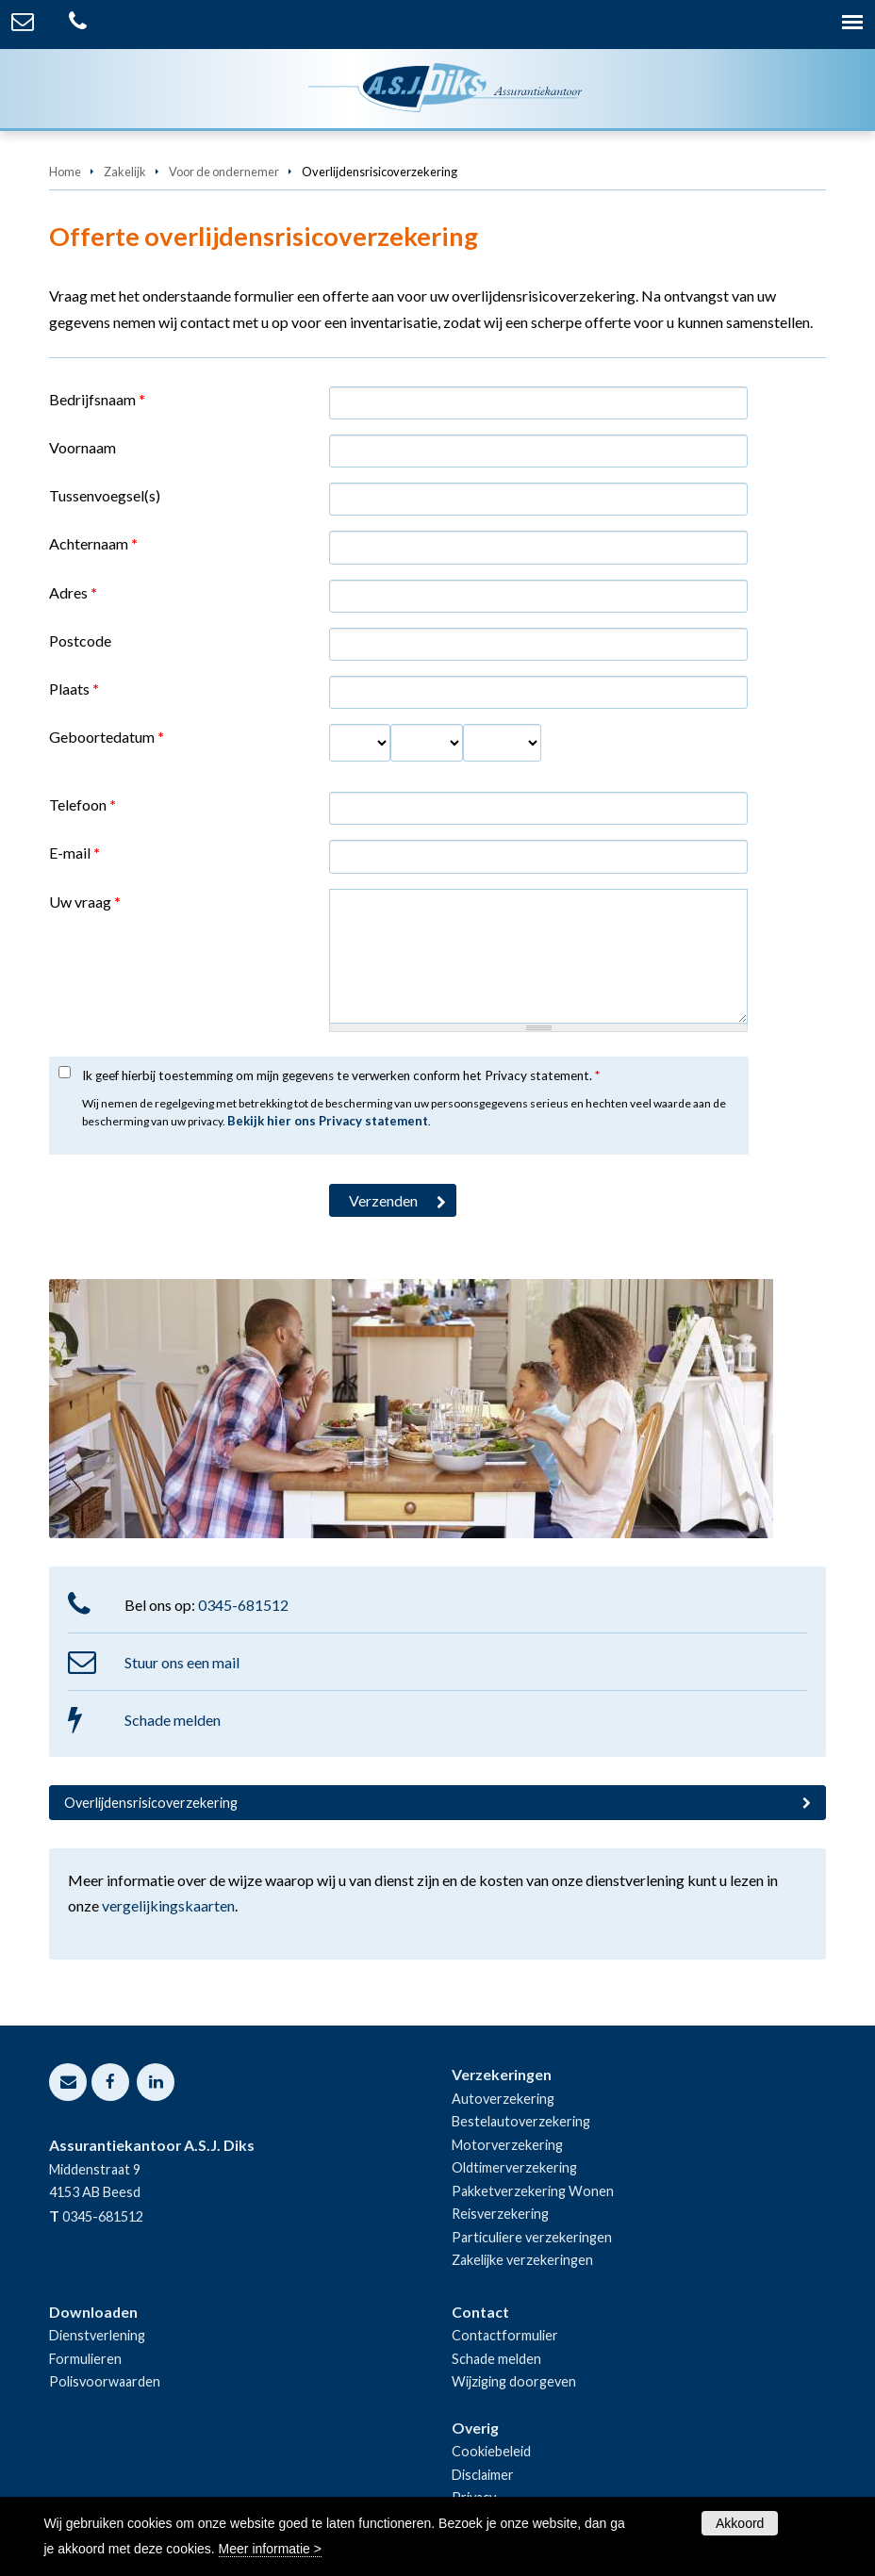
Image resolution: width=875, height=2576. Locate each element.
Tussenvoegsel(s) (104, 495)
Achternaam (93, 543)
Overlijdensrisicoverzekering (151, 1803)
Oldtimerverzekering (514, 2167)
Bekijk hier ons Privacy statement (327, 1120)
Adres (73, 592)
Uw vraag (85, 902)
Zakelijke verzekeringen (522, 2260)
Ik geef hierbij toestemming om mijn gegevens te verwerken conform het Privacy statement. (341, 1075)
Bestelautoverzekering (521, 2121)
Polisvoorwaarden (104, 2381)
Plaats (74, 688)
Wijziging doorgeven (514, 2381)
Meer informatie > (270, 2548)
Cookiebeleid (491, 2451)
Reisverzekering (500, 2214)
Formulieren (85, 2359)
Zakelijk (125, 171)
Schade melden (172, 1720)
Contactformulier (505, 2335)
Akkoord (740, 2523)
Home (65, 171)
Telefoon (82, 804)
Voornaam (82, 447)
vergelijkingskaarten (168, 1905)
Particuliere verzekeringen (532, 2237)
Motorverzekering (507, 2145)
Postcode (80, 640)
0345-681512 (243, 1605)
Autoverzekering (503, 2099)
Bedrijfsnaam (97, 399)
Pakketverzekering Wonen (533, 2191)
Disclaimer (483, 2475)
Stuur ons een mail (181, 1662)
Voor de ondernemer (224, 171)
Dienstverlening (97, 2335)
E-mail (74, 852)
